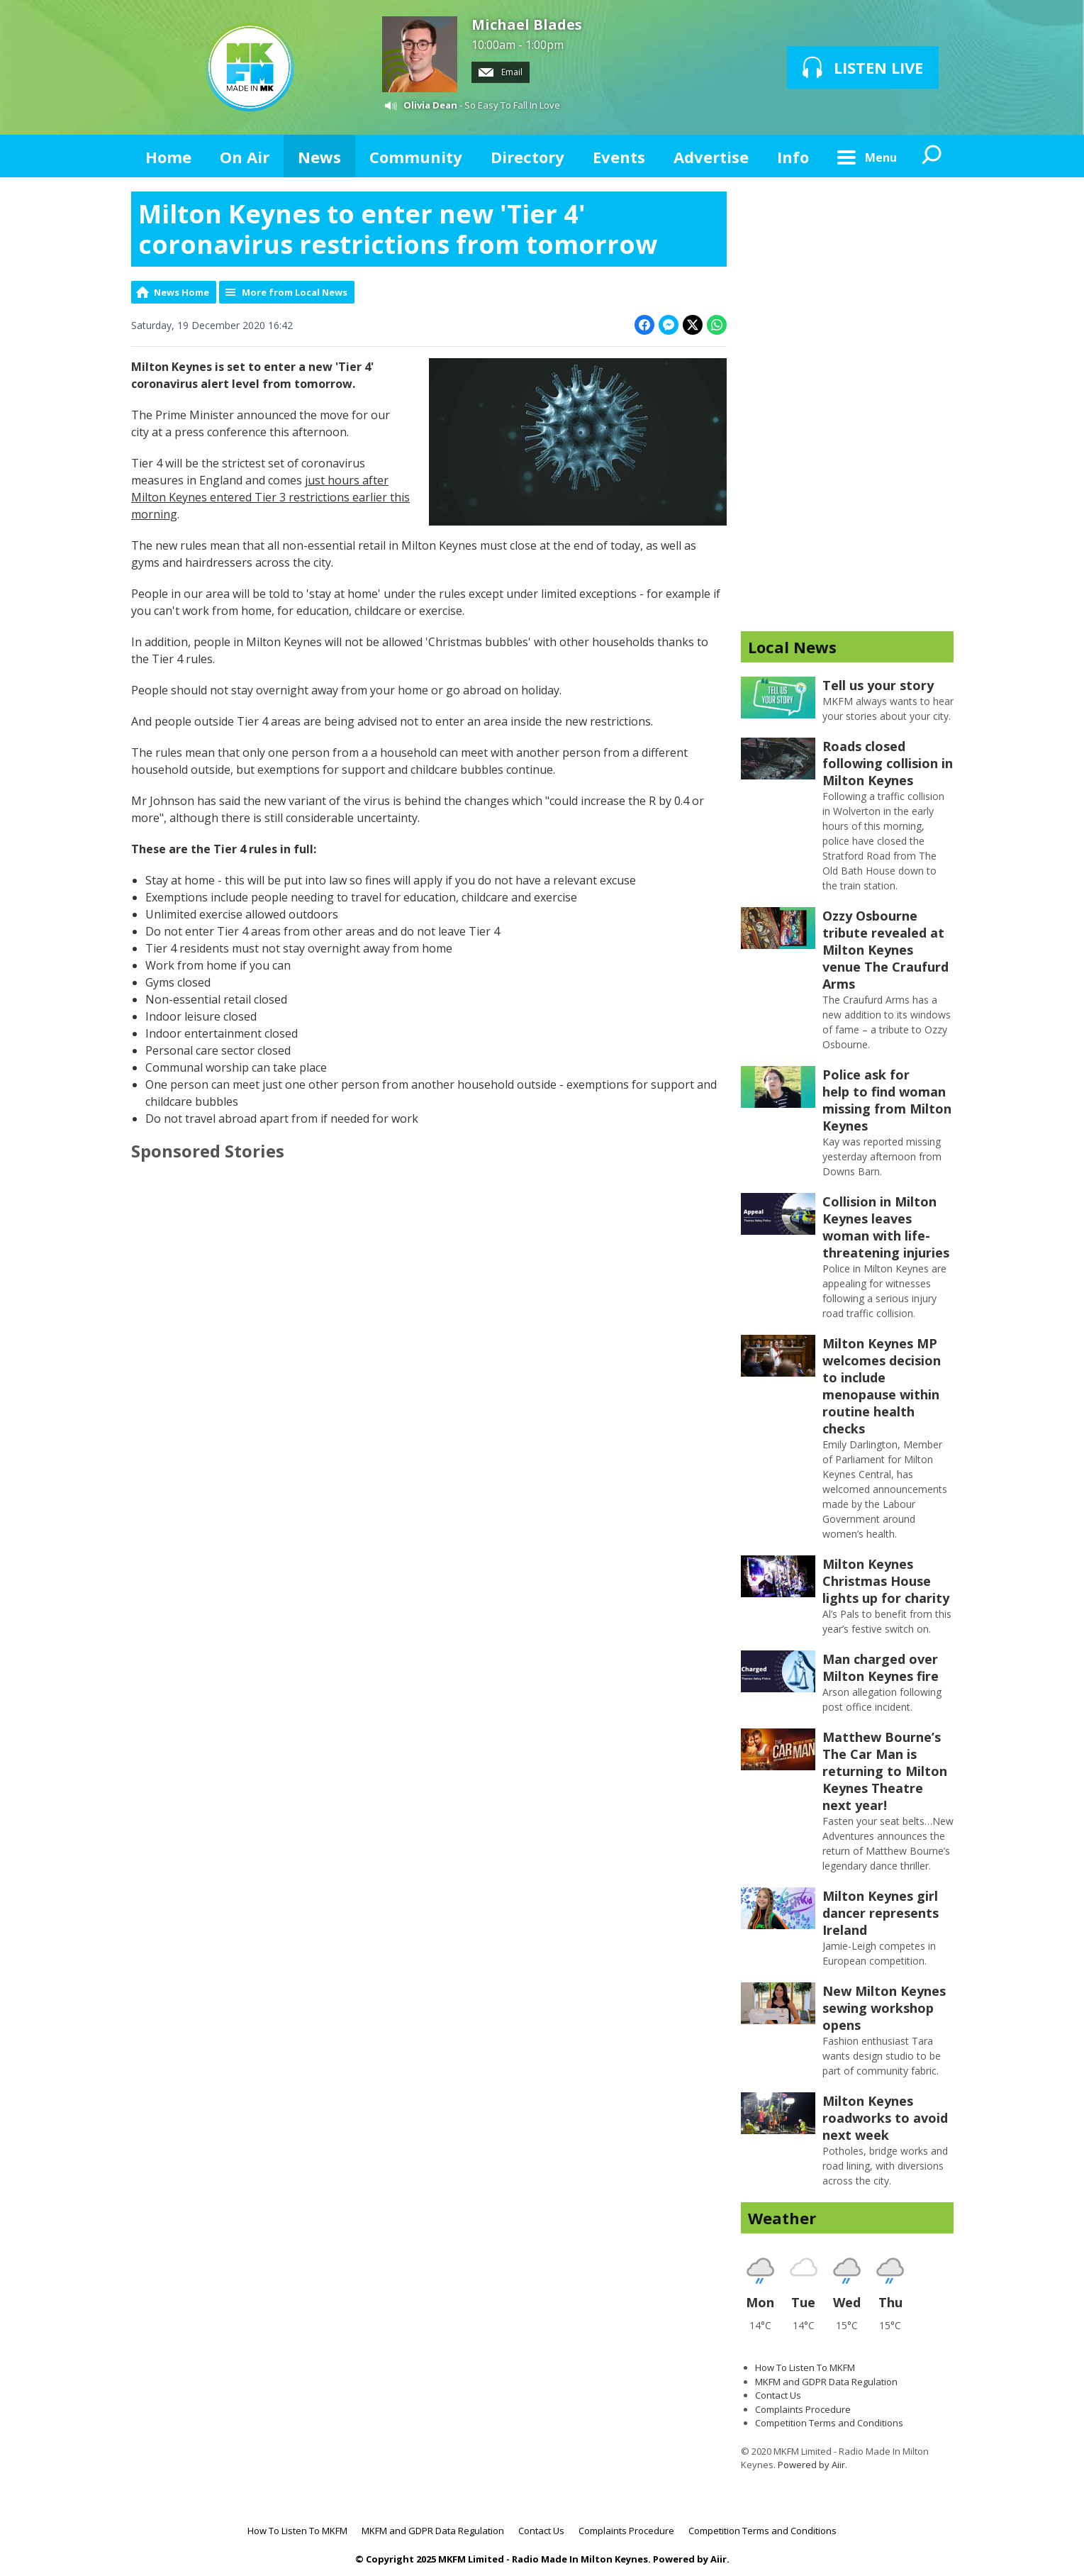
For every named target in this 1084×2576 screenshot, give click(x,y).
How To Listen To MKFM (805, 2367)
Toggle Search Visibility (932, 156)
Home (168, 156)
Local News (792, 646)
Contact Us (778, 2395)
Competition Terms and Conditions (829, 2422)
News (319, 156)
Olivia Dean (430, 105)
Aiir (718, 2559)
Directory (527, 156)
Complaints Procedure (803, 2409)
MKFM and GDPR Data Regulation (826, 2381)
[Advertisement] (847, 404)
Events (619, 156)
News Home (181, 292)
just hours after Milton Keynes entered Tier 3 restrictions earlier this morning (270, 497)
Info (793, 156)
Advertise (711, 156)
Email (501, 72)
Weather (782, 2217)
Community (415, 156)
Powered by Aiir (811, 2464)
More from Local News (294, 292)
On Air (244, 156)
